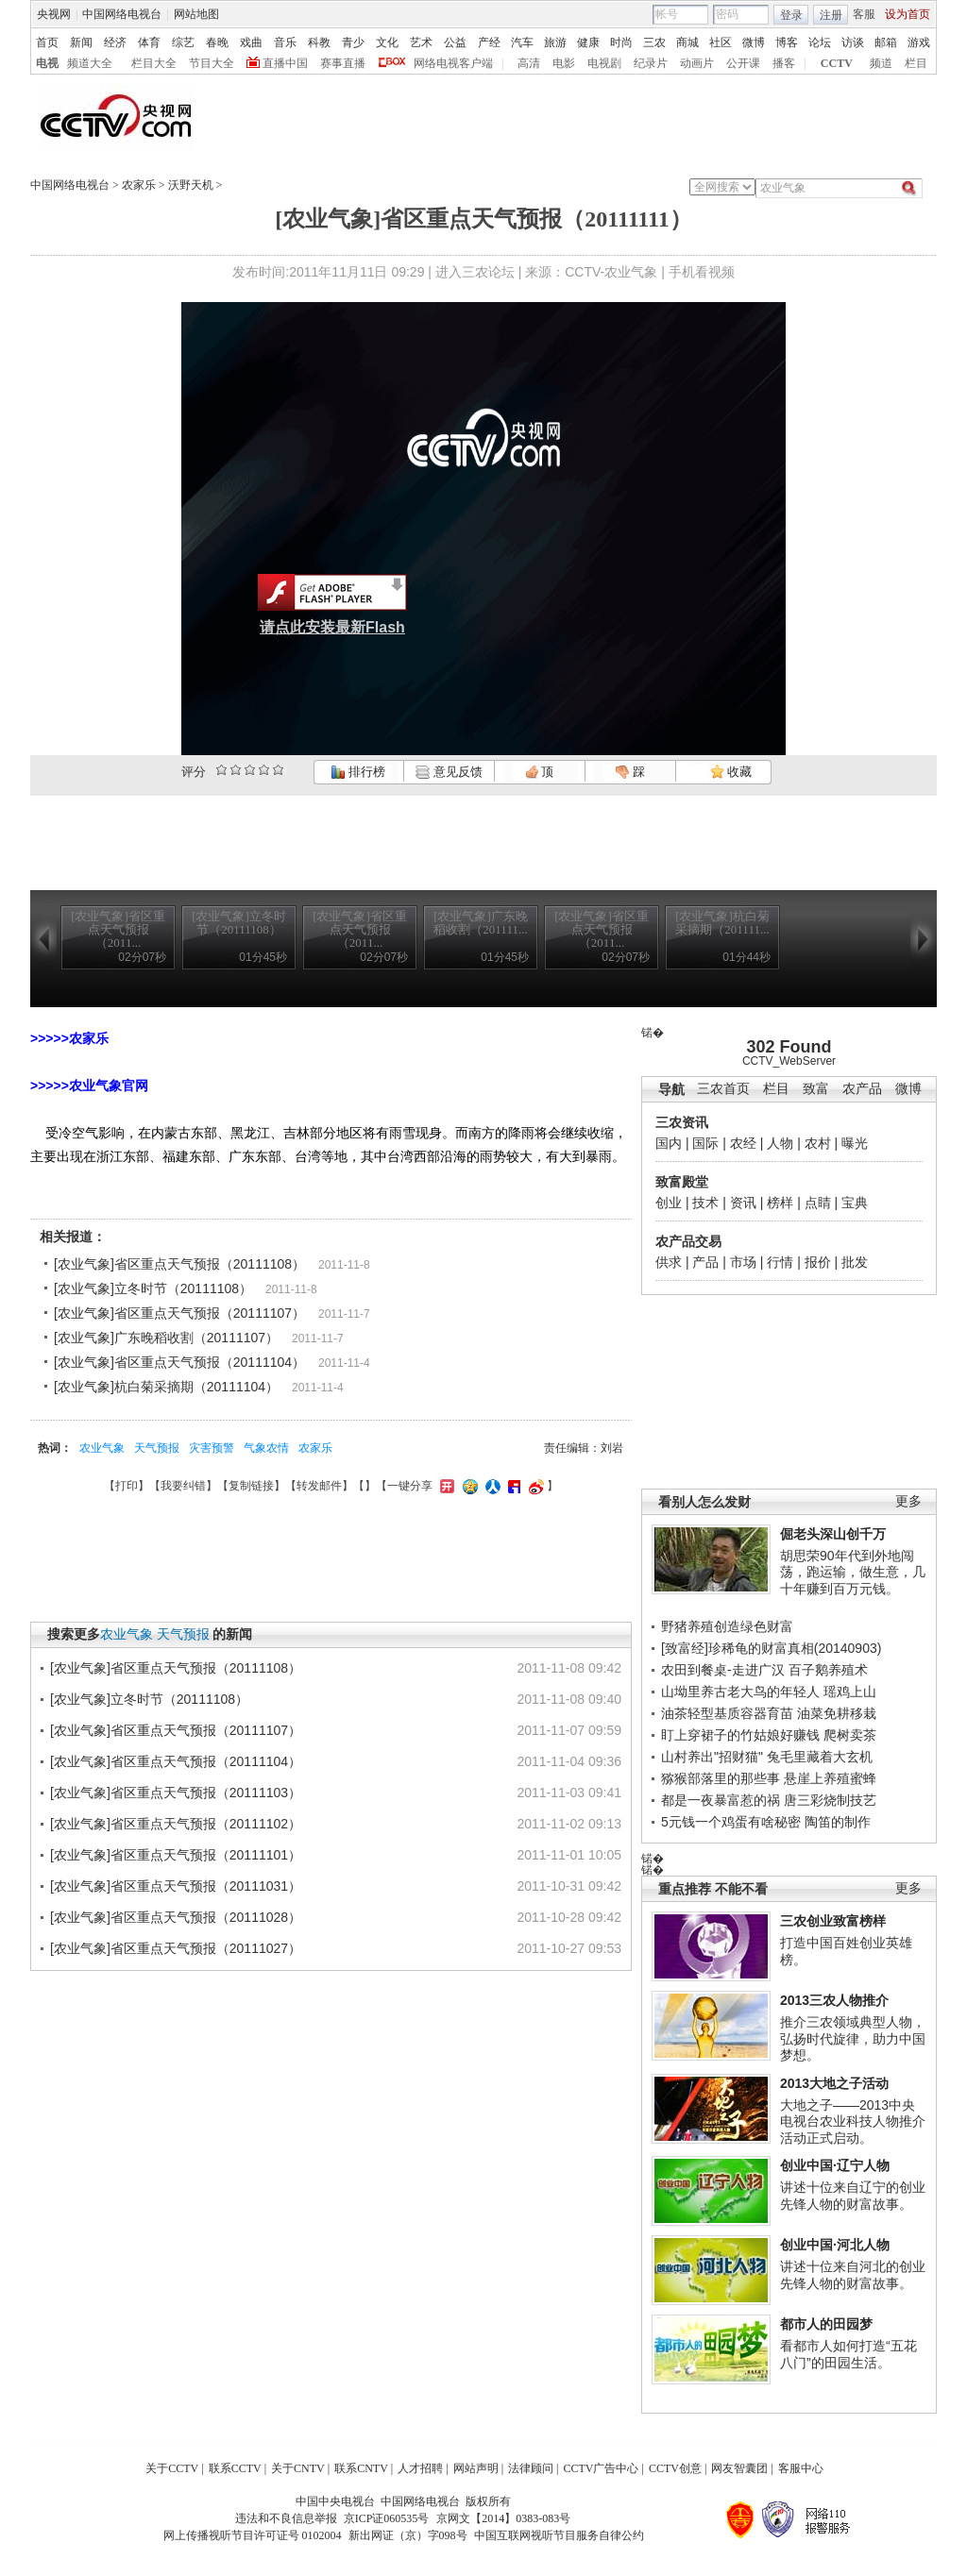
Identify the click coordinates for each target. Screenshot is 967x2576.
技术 (705, 1202)
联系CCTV (235, 2468)
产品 (705, 1262)
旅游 (555, 42)
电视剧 (604, 63)
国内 (668, 1143)
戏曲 (251, 42)
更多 (908, 1501)
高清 (528, 63)
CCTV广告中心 (600, 2468)
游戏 (919, 42)
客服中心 (800, 2468)
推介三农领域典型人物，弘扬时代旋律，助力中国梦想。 (852, 2038)
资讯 (743, 1202)
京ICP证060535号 (387, 2518)
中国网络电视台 (121, 14)
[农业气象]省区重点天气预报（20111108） (179, 1263)
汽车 (522, 42)
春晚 (217, 42)
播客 (783, 63)
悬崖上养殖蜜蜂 (830, 1778)
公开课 (743, 63)
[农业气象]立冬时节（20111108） (153, 1288)
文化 (387, 42)
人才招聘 (420, 2468)
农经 (743, 1143)
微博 (753, 42)
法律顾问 (530, 2468)
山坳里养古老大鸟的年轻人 (740, 1691)
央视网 (54, 14)
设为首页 (907, 14)
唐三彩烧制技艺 (830, 1800)
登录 (791, 15)
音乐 (285, 42)
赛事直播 (342, 63)
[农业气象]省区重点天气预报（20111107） (179, 1313)
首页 (47, 42)
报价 (818, 1262)
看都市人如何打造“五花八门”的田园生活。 (848, 2354)
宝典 (854, 1202)
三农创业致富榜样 (833, 1920)
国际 (705, 1143)
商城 (687, 42)
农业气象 (102, 1448)
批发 (854, 1262)
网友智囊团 (739, 2468)
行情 (780, 1262)
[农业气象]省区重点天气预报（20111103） (175, 1792)
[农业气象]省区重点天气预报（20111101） (175, 1854)
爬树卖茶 (849, 1735)
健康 (588, 42)
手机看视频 (702, 271)
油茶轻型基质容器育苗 (727, 1713)
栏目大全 (154, 63)
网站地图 (196, 14)
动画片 (697, 63)
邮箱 (885, 42)
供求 (668, 1262)
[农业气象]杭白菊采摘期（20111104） (166, 1386)
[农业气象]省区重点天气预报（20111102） (175, 1823)
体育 (149, 42)
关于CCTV (171, 2468)
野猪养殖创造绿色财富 (727, 1626)
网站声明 (476, 2468)
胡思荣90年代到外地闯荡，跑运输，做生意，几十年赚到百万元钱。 (852, 1572)
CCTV (837, 63)
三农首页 (723, 1089)
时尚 (621, 42)
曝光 (854, 1143)
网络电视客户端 (453, 63)
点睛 (818, 1202)
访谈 (852, 42)
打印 (126, 1485)
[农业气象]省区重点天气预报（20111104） (179, 1362)
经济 (115, 42)
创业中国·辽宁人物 (835, 2165)
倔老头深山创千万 (833, 1533)
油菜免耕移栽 (836, 1713)
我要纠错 (183, 1485)
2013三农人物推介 (834, 2000)
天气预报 (156, 1448)
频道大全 (89, 63)
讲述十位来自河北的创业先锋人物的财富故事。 (852, 2275)
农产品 (862, 1089)
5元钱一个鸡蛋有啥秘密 (731, 1821)
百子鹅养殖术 (828, 1669)
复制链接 (251, 1485)
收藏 (731, 772)
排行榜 (357, 772)
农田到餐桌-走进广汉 (723, 1669)
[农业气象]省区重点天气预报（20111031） (175, 1886)
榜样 (780, 1202)
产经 (489, 42)
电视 (47, 63)
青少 (353, 42)
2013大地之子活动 (834, 2083)
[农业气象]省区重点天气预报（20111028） (175, 1917)
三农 (654, 42)
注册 (831, 15)
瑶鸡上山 (849, 1691)
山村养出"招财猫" (712, 1756)
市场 (743, 1262)
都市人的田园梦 (826, 2324)
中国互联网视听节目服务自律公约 (559, 2535)
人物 (780, 1143)
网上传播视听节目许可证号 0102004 (252, 2535)
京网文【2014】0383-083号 (503, 2518)
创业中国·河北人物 (835, 2244)
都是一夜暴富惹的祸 (720, 1800)
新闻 (81, 42)
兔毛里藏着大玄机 (820, 1756)
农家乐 (139, 185)
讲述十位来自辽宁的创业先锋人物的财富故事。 (852, 2196)
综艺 (183, 42)
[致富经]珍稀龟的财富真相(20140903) (771, 1648)
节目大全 (211, 63)
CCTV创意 (675, 2468)
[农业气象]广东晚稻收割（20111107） (166, 1337)
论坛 (819, 42)
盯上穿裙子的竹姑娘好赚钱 (740, 1735)
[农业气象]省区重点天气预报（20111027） (175, 1948)
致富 (816, 1089)
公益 (455, 42)
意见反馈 (449, 772)
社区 (720, 42)
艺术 (421, 42)
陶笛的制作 (838, 1821)
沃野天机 (190, 185)
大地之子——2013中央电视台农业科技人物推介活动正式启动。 (852, 2121)
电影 (563, 63)
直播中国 (285, 63)
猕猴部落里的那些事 (720, 1778)
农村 (818, 1143)
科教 (319, 42)
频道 (881, 63)
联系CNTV (361, 2468)
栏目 (916, 63)
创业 (668, 1202)
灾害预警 (211, 1448)
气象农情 (266, 1448)
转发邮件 (319, 1485)
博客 (786, 42)
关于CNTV (298, 2468)
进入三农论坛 (475, 271)
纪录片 (651, 63)
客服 (864, 14)
